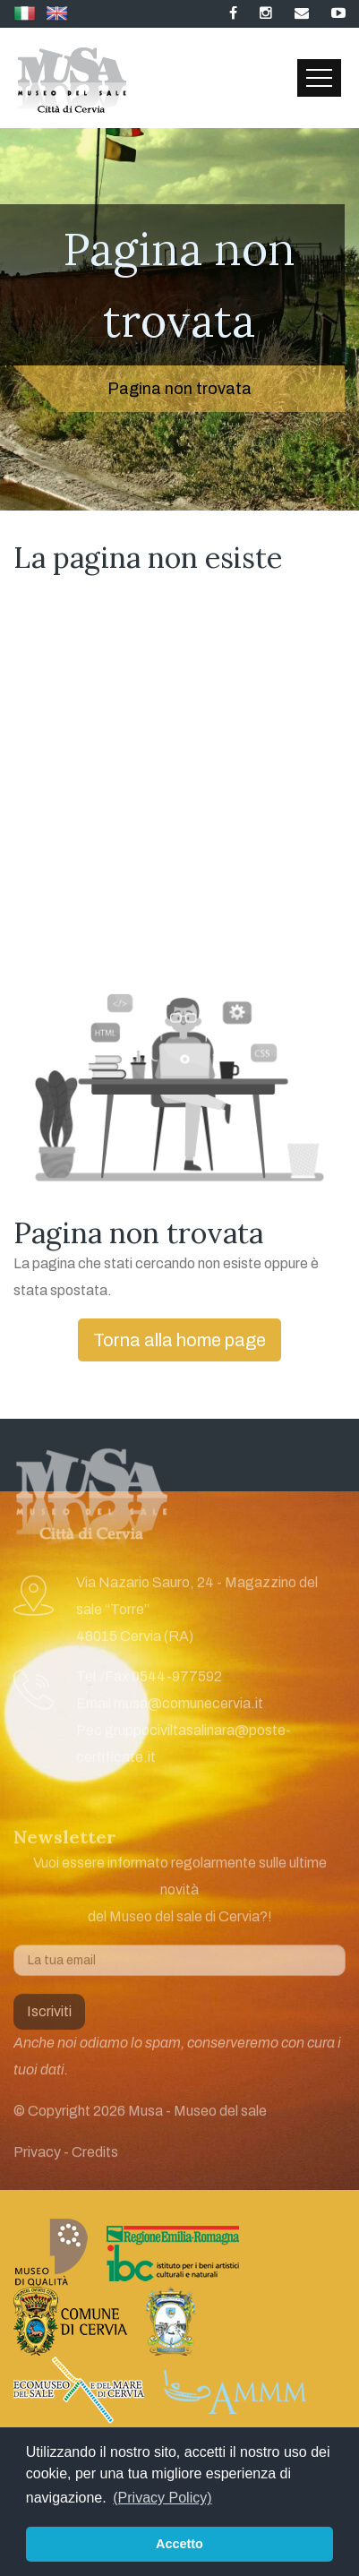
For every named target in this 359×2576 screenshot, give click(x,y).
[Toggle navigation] (319, 78)
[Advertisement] (179, 791)
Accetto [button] (179, 2544)
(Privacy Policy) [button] (162, 2497)
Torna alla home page (179, 1340)
